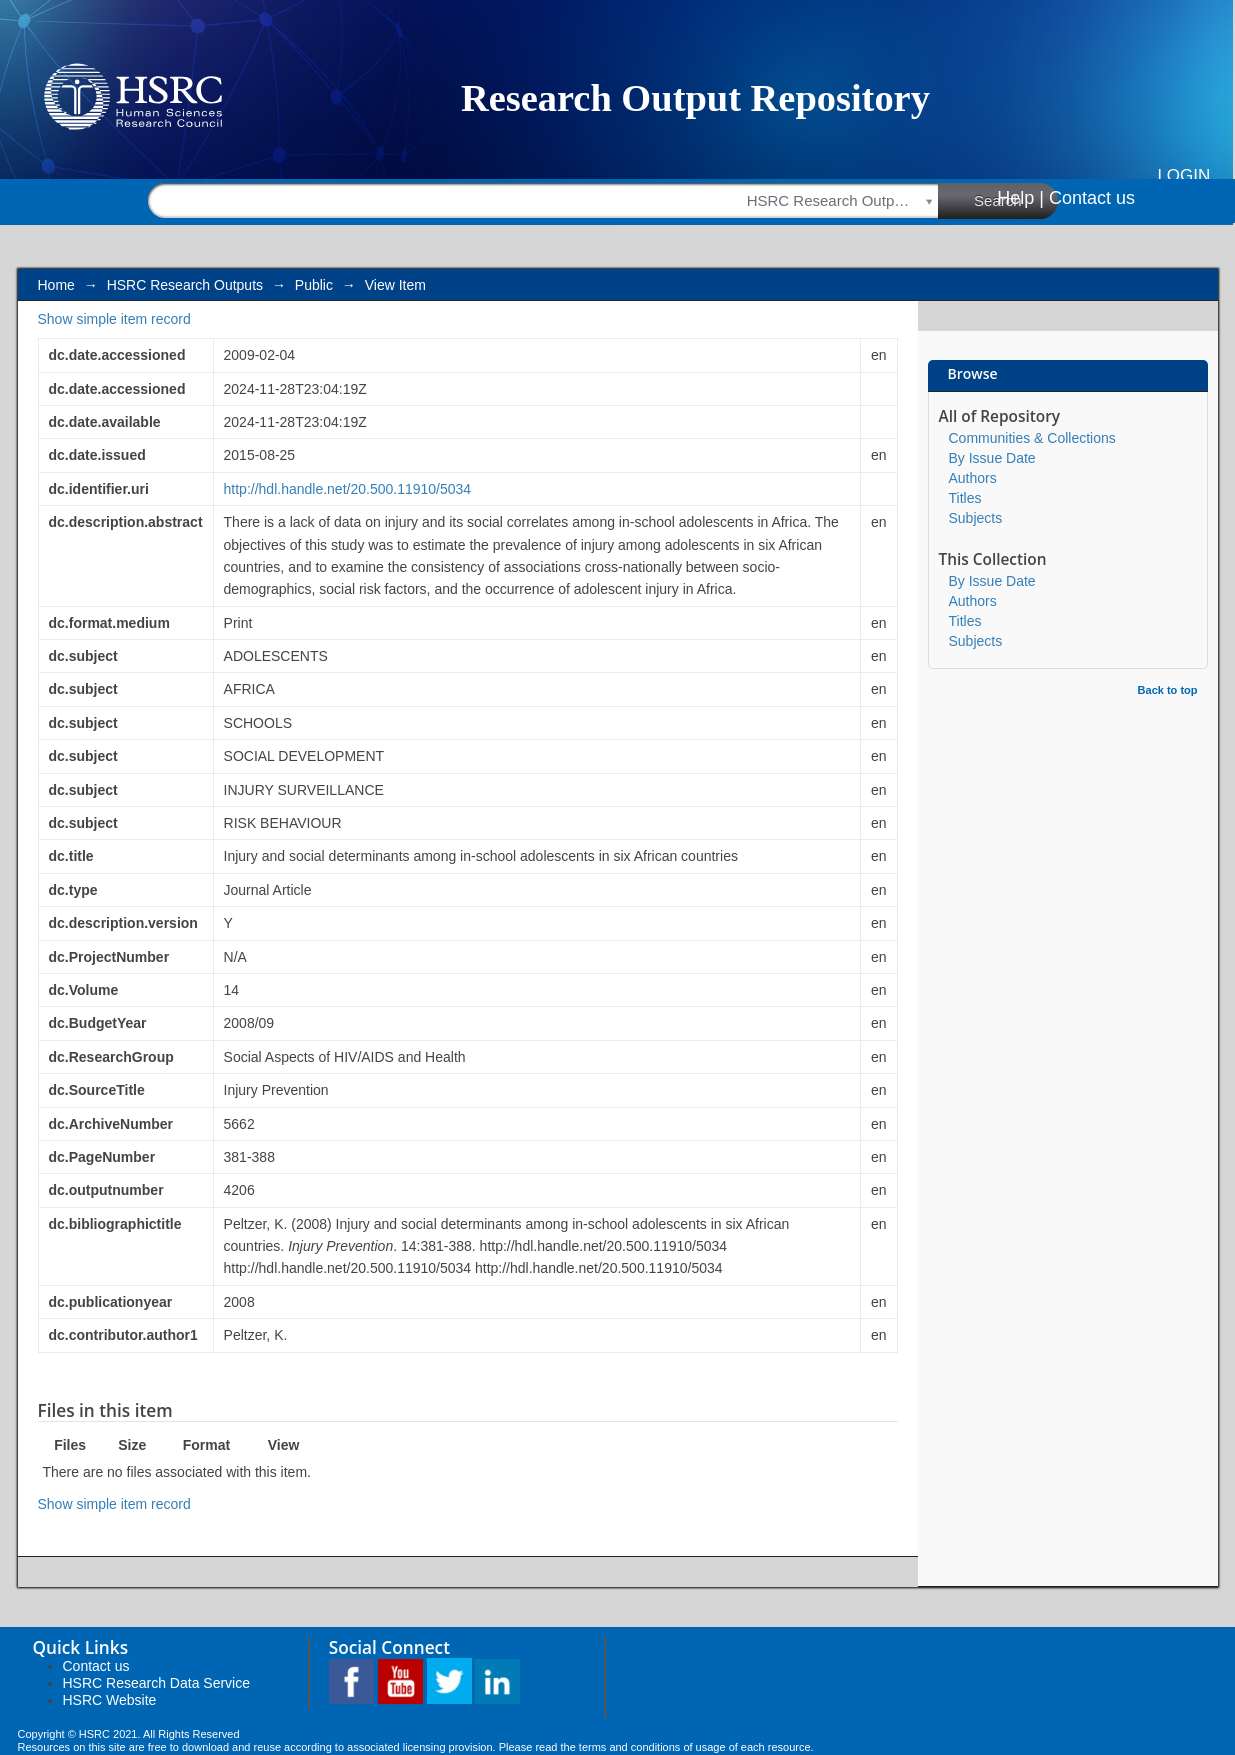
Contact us (1092, 198)
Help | (1020, 198)
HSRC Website (110, 1700)
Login (1183, 175)
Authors (973, 478)
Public (314, 285)
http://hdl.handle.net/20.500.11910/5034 (348, 489)
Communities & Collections (1032, 438)
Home (56, 285)
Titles (965, 498)
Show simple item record (114, 319)
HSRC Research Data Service (157, 1683)
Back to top (1168, 690)
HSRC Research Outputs (185, 285)
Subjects (976, 518)
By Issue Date (992, 458)
